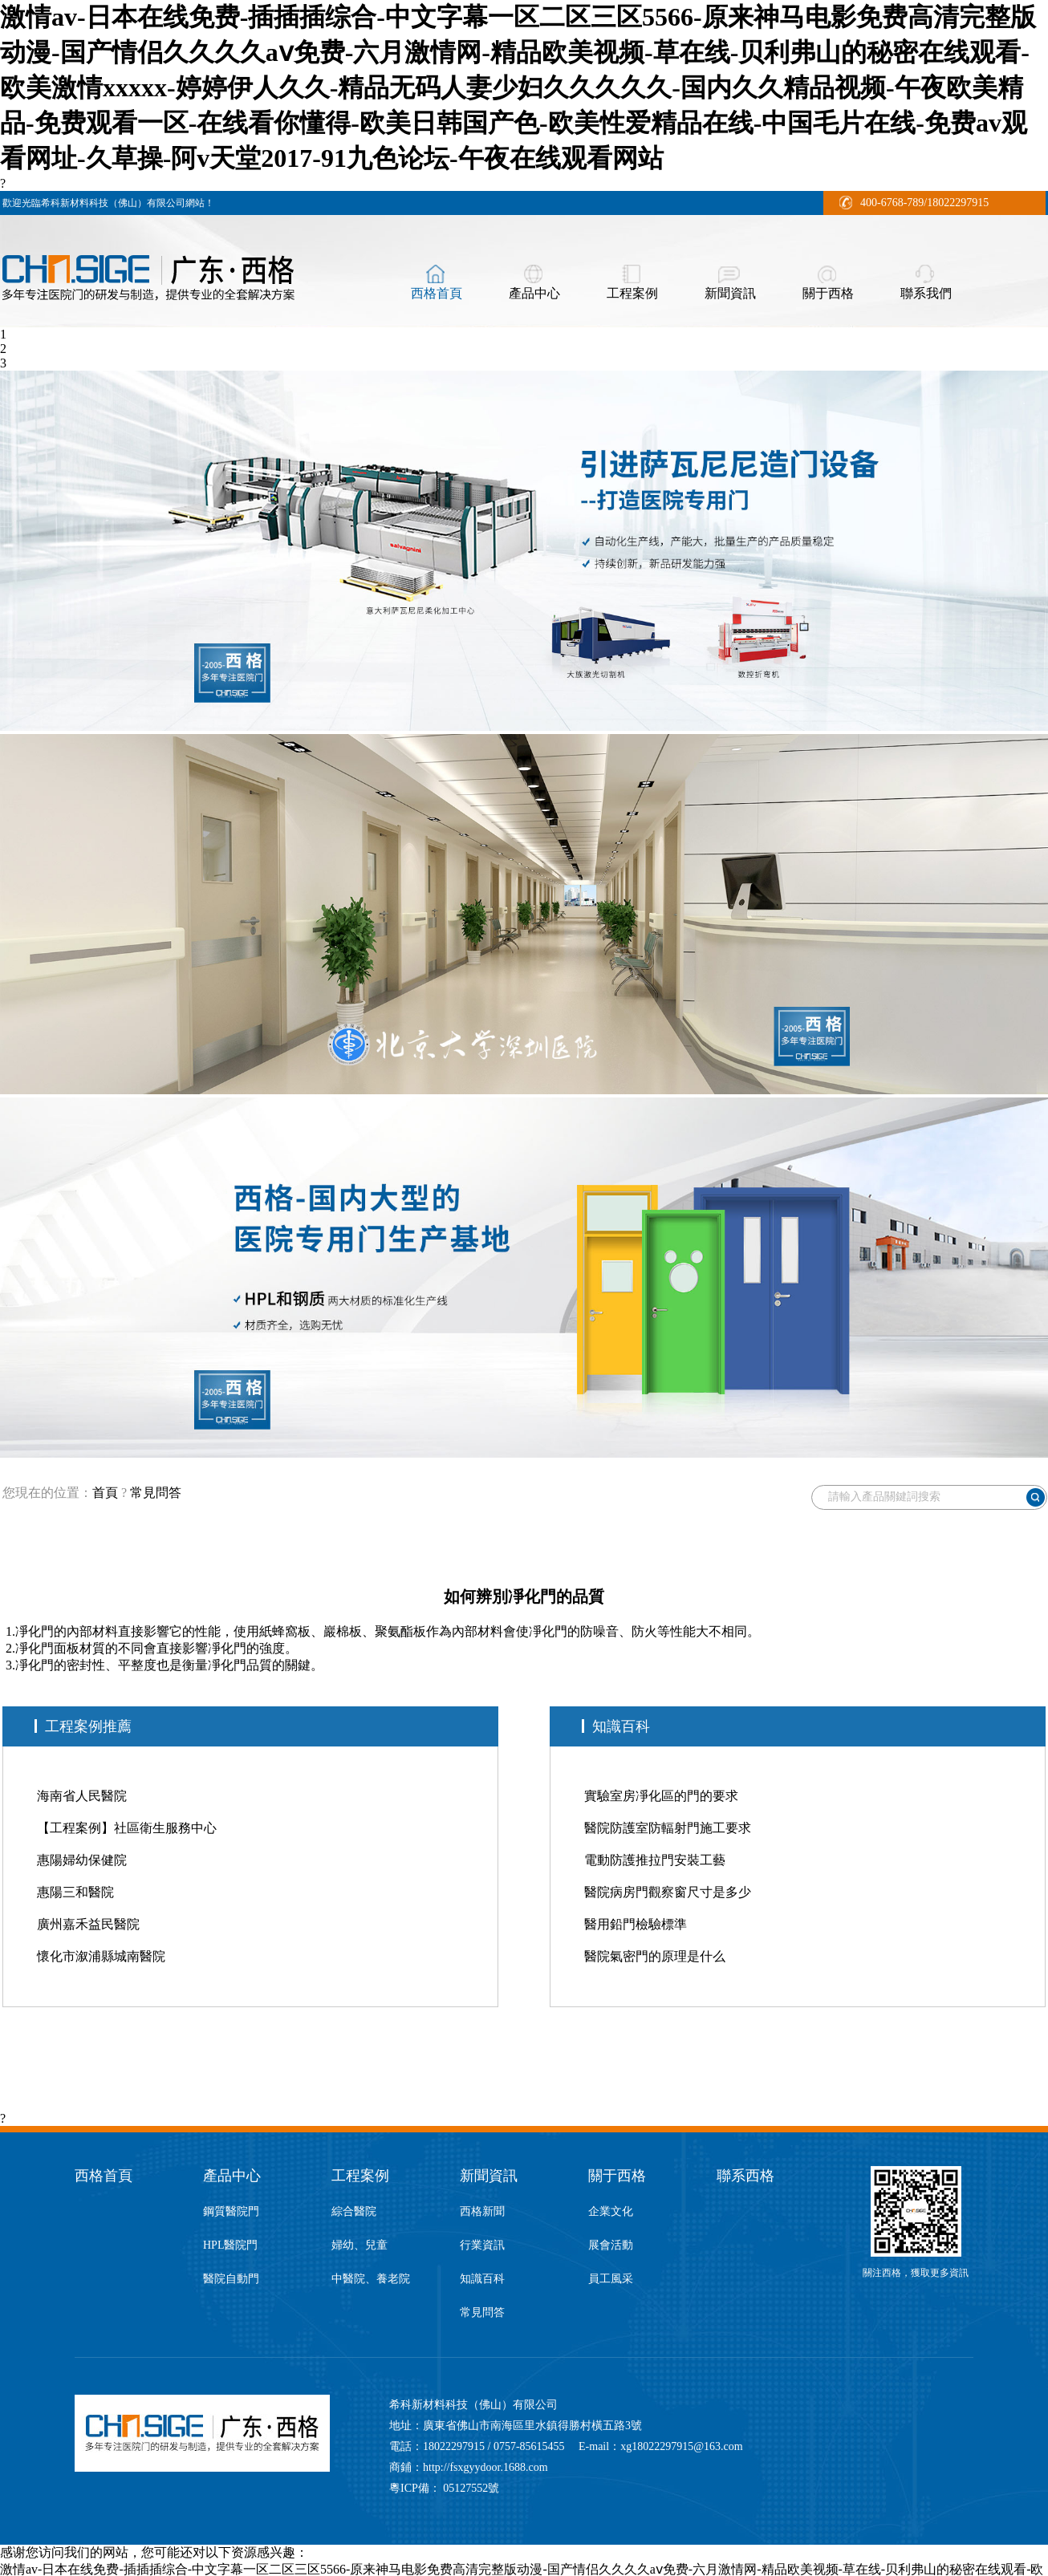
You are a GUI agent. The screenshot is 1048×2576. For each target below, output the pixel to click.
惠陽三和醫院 (75, 1892)
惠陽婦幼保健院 (82, 1860)
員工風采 (610, 2279)
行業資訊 (482, 2245)
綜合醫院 (353, 2211)
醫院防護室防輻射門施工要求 (667, 1828)
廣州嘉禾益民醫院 (88, 1924)
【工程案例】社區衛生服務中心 (127, 1828)
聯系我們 (926, 293)
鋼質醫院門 (231, 2211)
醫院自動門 (231, 2279)
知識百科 (482, 2279)
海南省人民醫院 (82, 1796)
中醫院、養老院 (370, 2279)
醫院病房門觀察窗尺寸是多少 (667, 1892)
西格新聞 (482, 2211)
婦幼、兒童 (359, 2245)
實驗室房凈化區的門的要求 (661, 1796)
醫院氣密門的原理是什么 (654, 1956)
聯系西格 (745, 2176)
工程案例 (632, 293)
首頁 (105, 1492)
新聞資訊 (730, 293)
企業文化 (610, 2211)
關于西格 (828, 293)
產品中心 (534, 293)
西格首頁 (436, 293)
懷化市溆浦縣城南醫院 (101, 1956)
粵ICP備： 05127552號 (444, 2488)
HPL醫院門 (230, 2245)
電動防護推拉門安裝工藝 (654, 1860)
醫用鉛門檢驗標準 (635, 1924)
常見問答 (155, 1492)
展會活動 (610, 2245)
